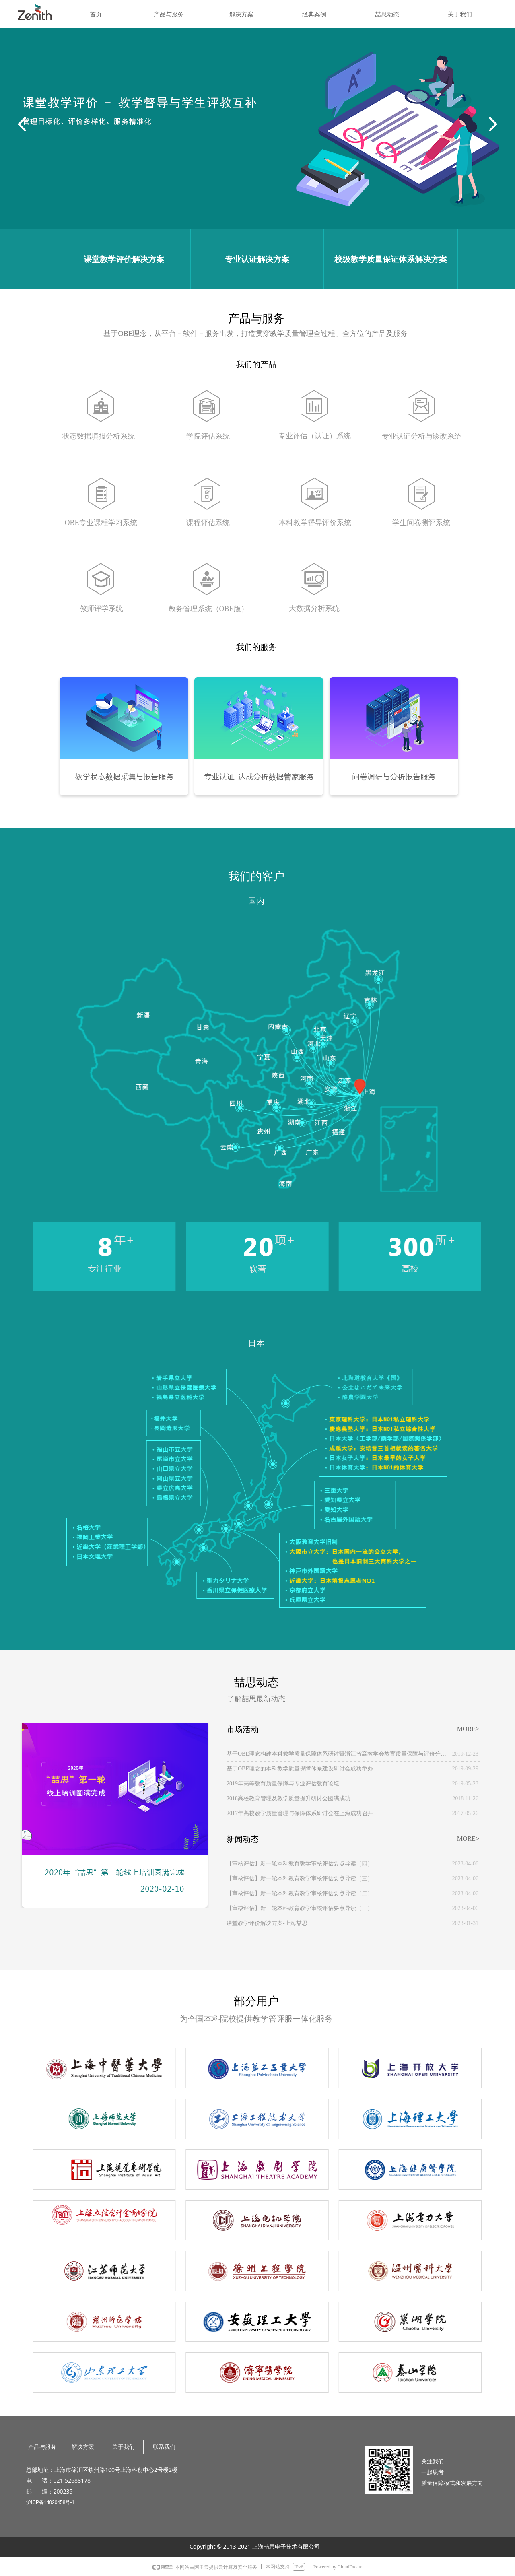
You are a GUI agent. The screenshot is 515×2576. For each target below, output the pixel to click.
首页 (96, 14)
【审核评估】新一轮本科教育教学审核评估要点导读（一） (300, 1908)
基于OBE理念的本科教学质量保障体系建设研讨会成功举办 (300, 1769)
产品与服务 (169, 14)
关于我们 (460, 14)
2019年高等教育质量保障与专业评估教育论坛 (283, 1784)
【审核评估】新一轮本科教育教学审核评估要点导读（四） (300, 1864)
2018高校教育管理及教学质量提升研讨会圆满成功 (288, 1798)
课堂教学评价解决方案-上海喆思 (267, 1923)
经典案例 (314, 14)
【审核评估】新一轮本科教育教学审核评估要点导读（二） (300, 1893)
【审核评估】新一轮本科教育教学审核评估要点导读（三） (300, 1878)
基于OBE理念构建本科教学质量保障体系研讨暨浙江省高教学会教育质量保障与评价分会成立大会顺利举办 (337, 1754)
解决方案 (241, 14)
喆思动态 (387, 14)
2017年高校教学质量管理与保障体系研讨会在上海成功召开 (300, 1813)
